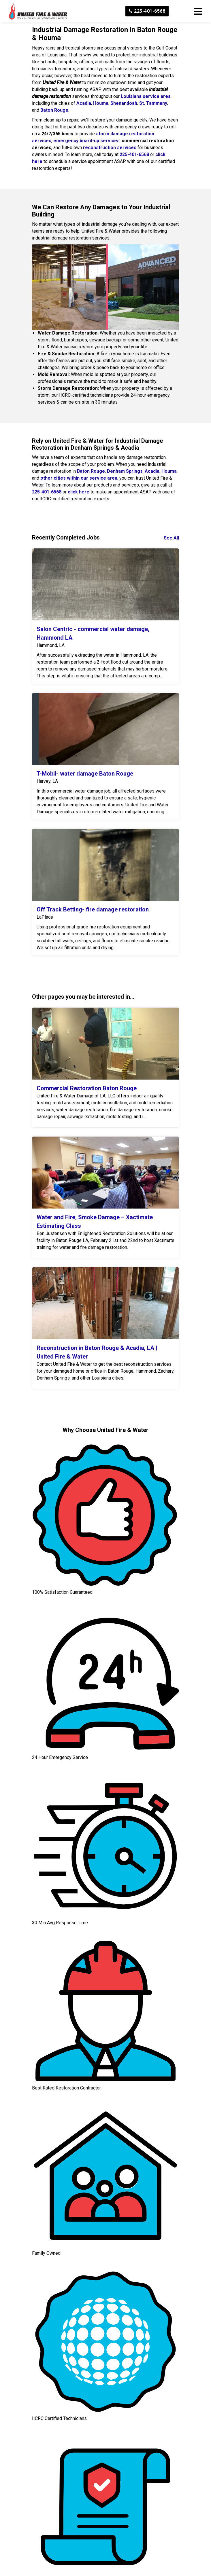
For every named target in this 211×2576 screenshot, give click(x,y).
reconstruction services (109, 147)
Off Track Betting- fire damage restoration (93, 909)
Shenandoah (123, 103)
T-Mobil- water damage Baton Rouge (85, 773)
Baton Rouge (54, 110)
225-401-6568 (147, 11)
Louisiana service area (146, 96)
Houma (100, 103)
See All (171, 538)
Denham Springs (125, 471)
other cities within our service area (78, 478)
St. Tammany (153, 103)
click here (78, 492)
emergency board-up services (86, 140)
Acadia (83, 103)
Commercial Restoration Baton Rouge (87, 1088)
